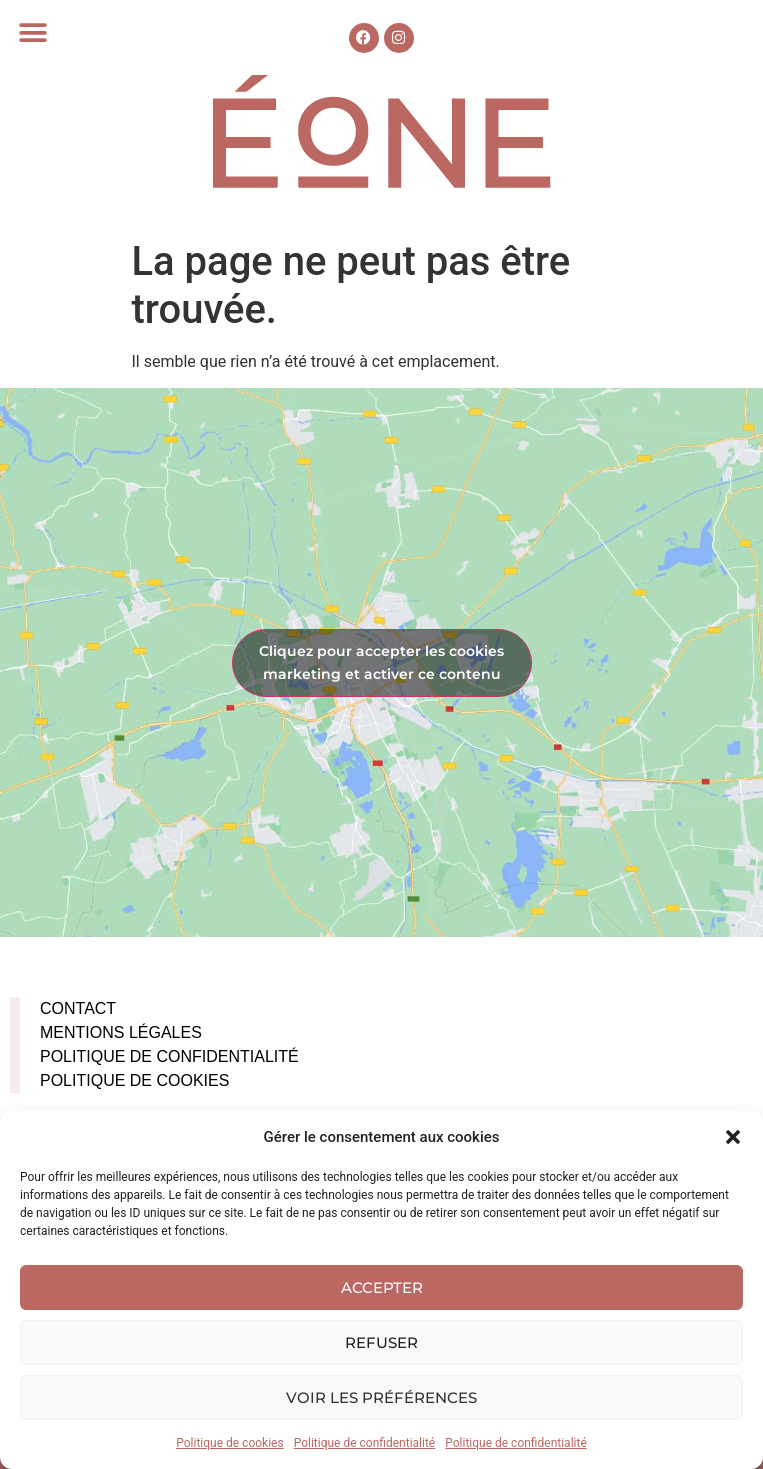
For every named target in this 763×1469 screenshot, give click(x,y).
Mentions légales (121, 1032)
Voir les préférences (381, 1397)
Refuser (381, 1342)
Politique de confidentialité (365, 1443)
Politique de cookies (229, 1443)
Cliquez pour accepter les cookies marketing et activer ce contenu (381, 662)
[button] (733, 1137)
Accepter (382, 1287)
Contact (78, 1008)
